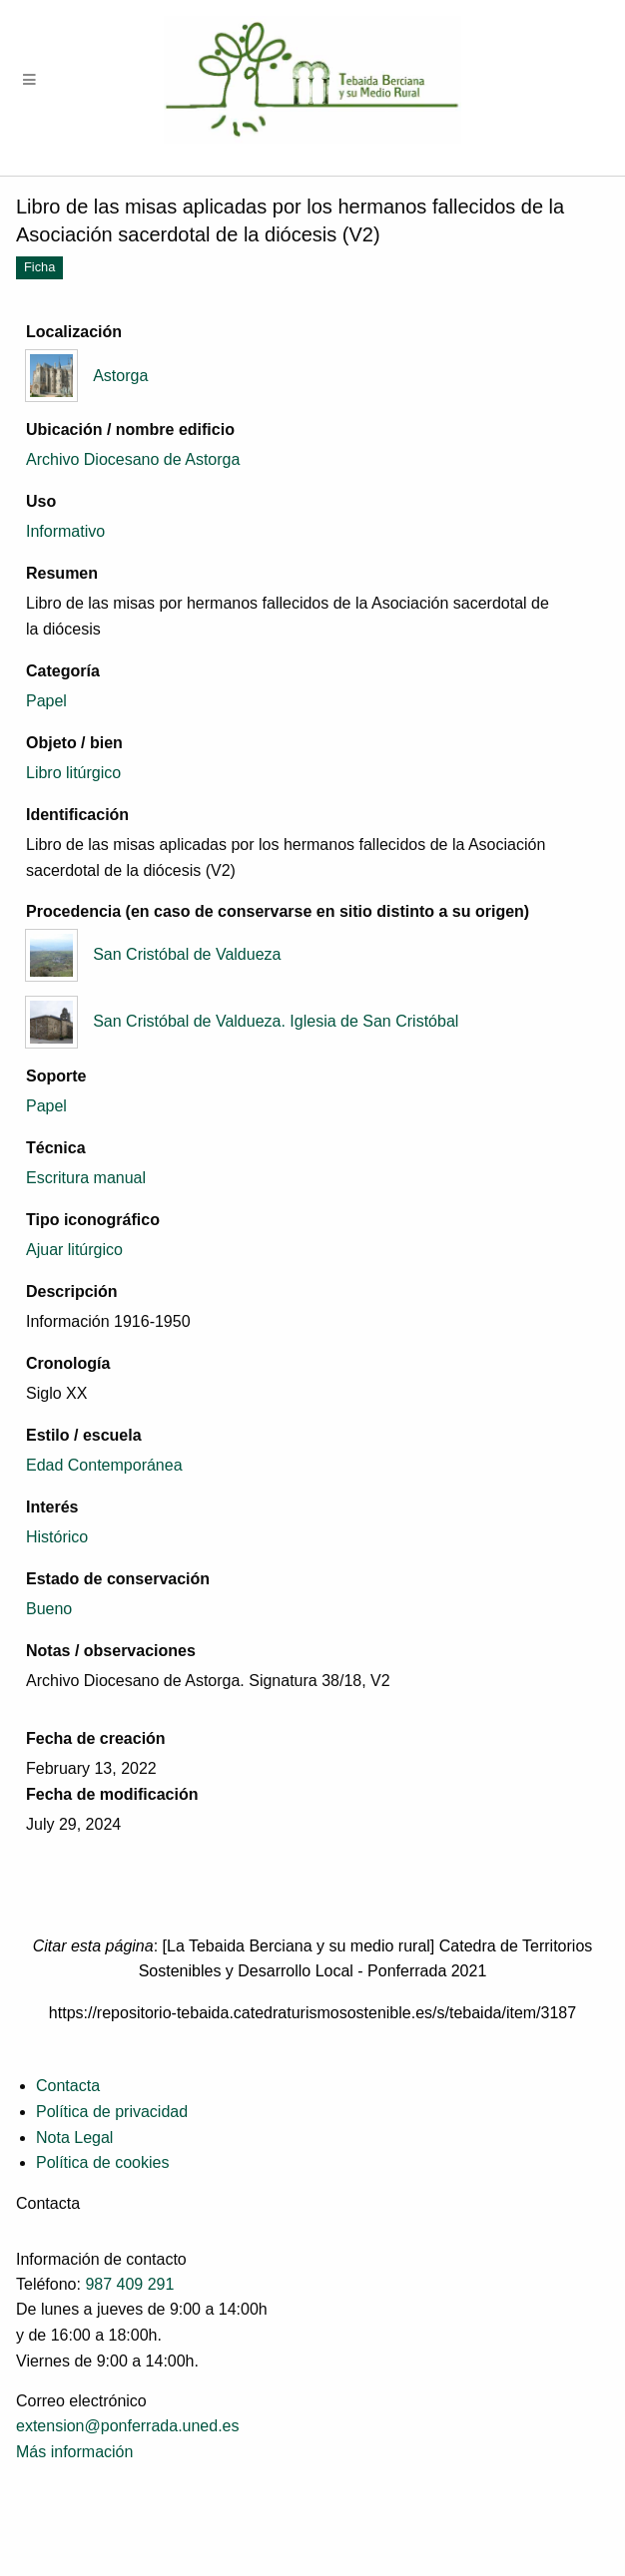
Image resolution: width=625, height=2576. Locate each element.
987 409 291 (129, 2284)
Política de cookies (102, 2162)
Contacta (68, 2085)
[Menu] (30, 80)
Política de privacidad (112, 2111)
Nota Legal (74, 2137)
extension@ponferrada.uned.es (128, 2425)
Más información (74, 2451)
